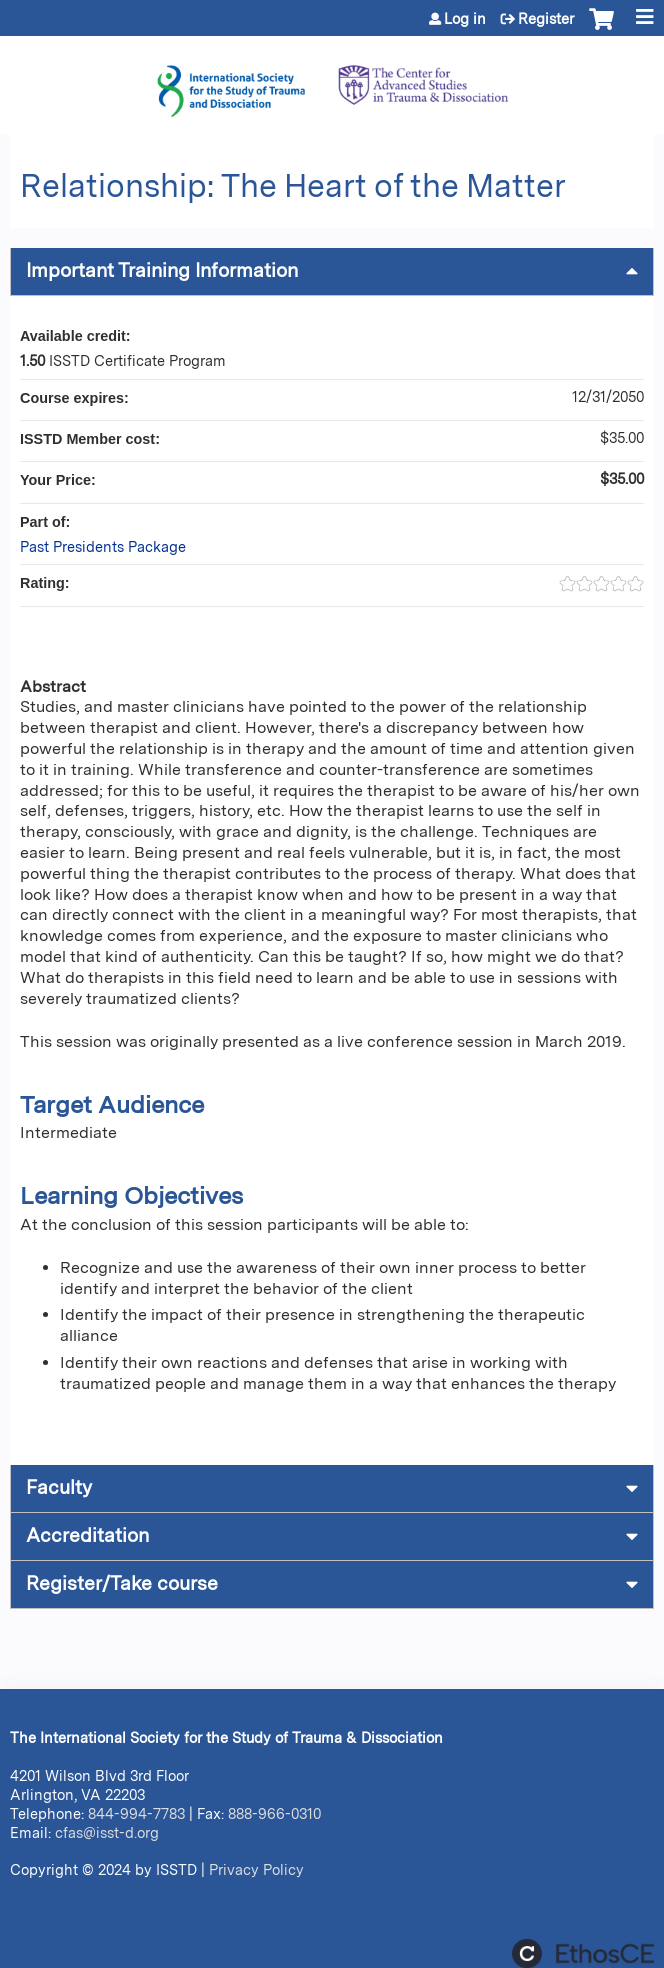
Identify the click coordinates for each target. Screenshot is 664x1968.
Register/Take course (122, 1583)
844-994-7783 (136, 1813)
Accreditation (87, 1535)
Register (546, 19)
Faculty (59, 1487)
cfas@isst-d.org (107, 1832)
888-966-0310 (274, 1813)
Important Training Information (162, 270)
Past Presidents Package (103, 546)
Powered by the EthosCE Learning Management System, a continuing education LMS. (583, 1953)
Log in (465, 19)
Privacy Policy (256, 1869)
